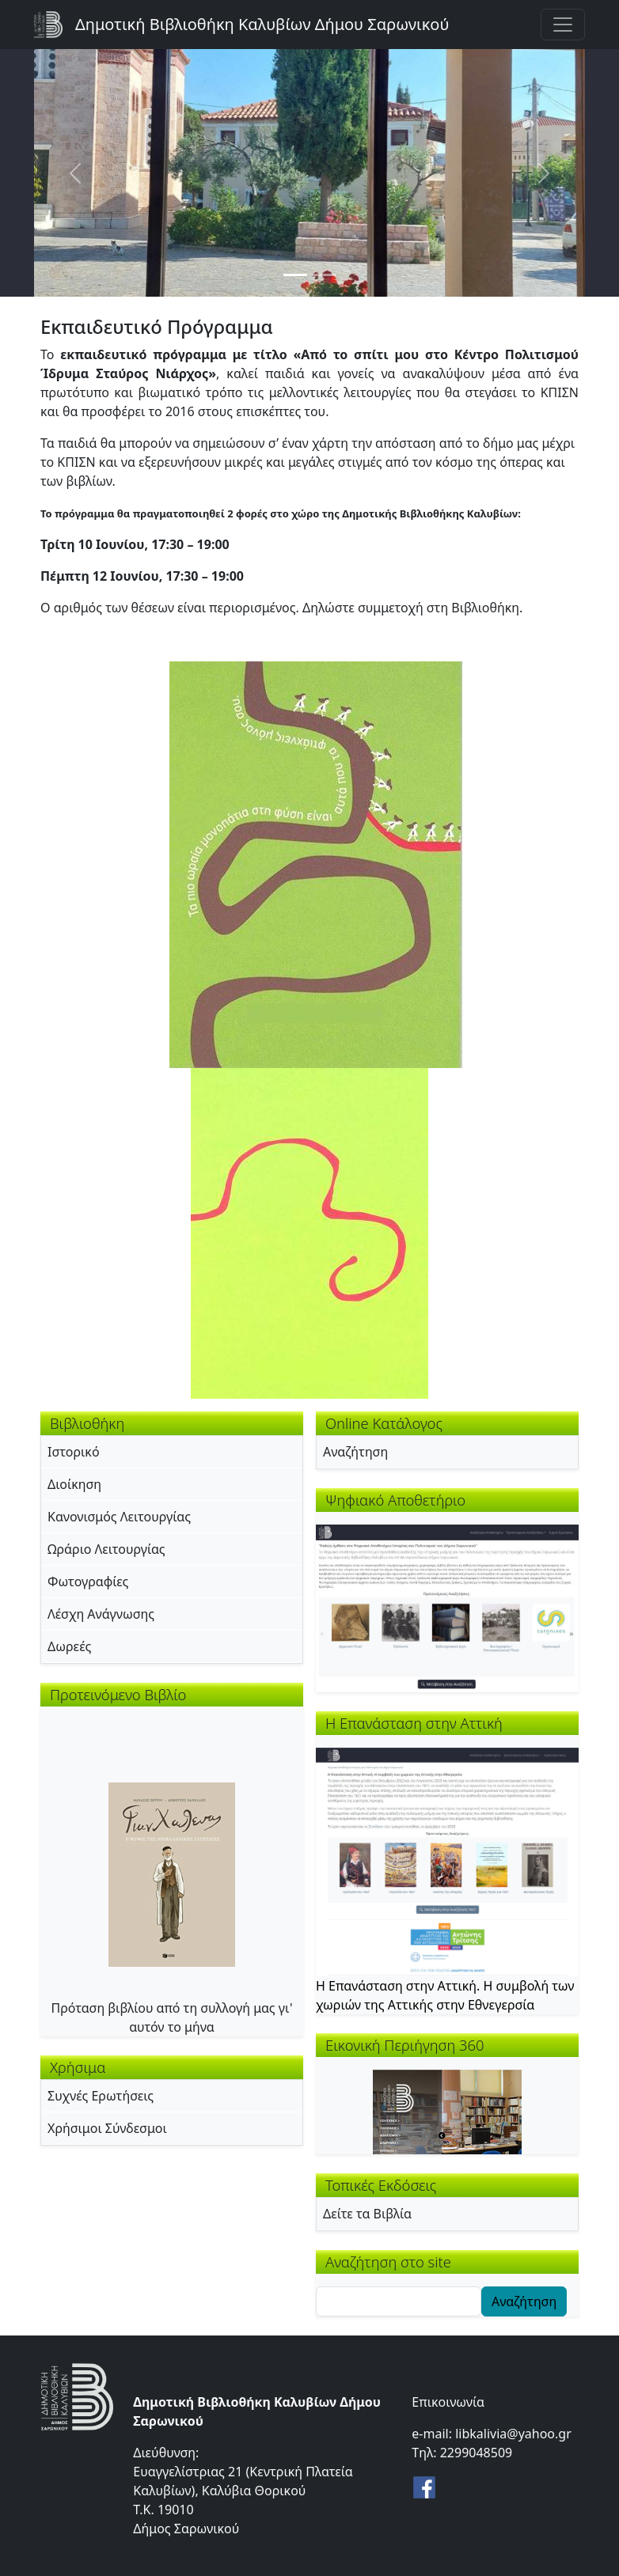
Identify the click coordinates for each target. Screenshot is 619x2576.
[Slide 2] (324, 275)
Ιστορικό (73, 1451)
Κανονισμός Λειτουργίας (119, 1516)
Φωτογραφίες (87, 1581)
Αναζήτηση (355, 1451)
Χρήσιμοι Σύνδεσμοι (107, 2128)
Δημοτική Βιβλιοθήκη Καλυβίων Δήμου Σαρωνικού (262, 24)
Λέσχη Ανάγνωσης (100, 1614)
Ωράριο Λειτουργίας (106, 1549)
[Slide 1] (295, 275)
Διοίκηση (74, 1484)
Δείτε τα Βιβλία (367, 2213)
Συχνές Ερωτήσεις (100, 2095)
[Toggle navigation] (563, 24)
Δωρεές (69, 1646)
